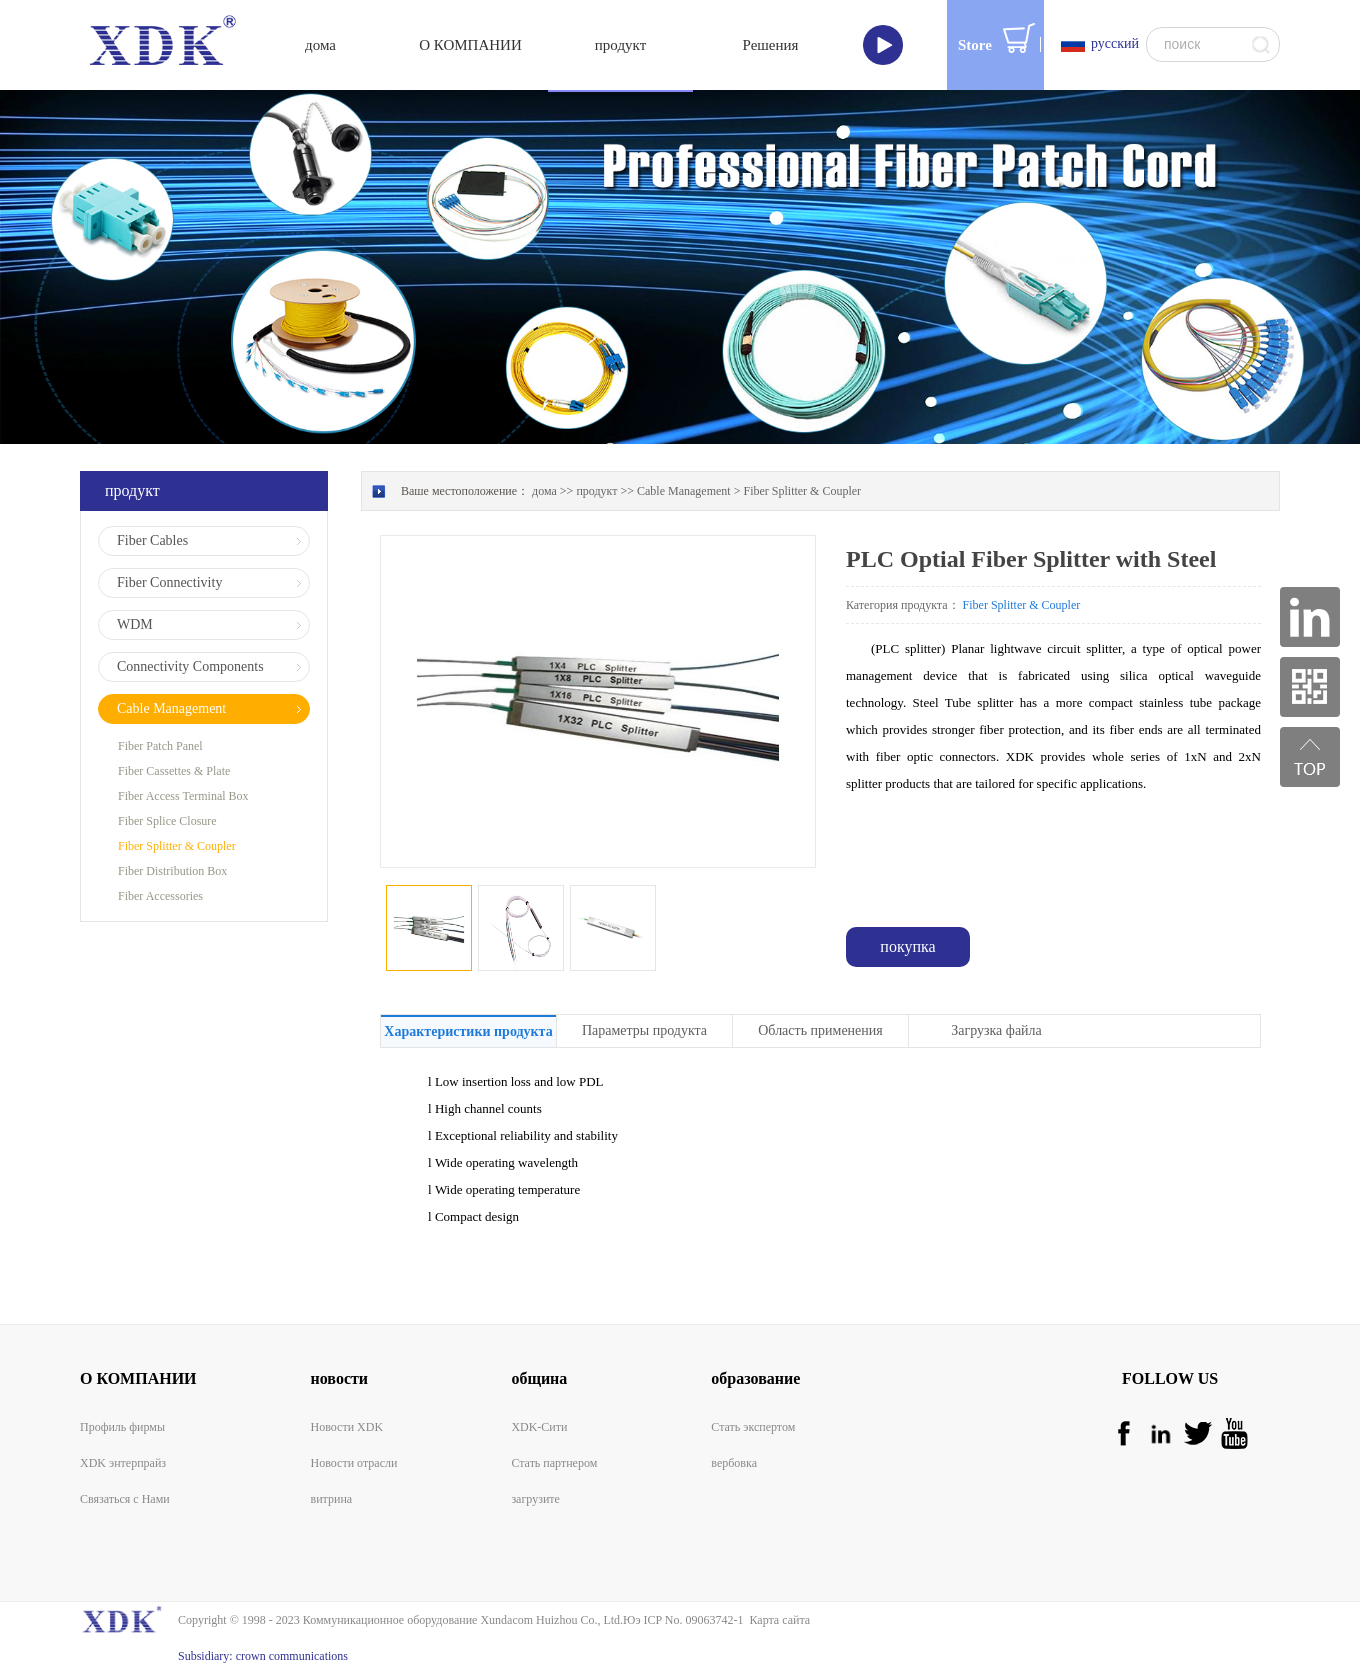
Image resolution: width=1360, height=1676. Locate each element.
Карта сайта (776, 1620)
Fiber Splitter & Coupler (802, 491)
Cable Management (684, 491)
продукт (596, 491)
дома (320, 45)
